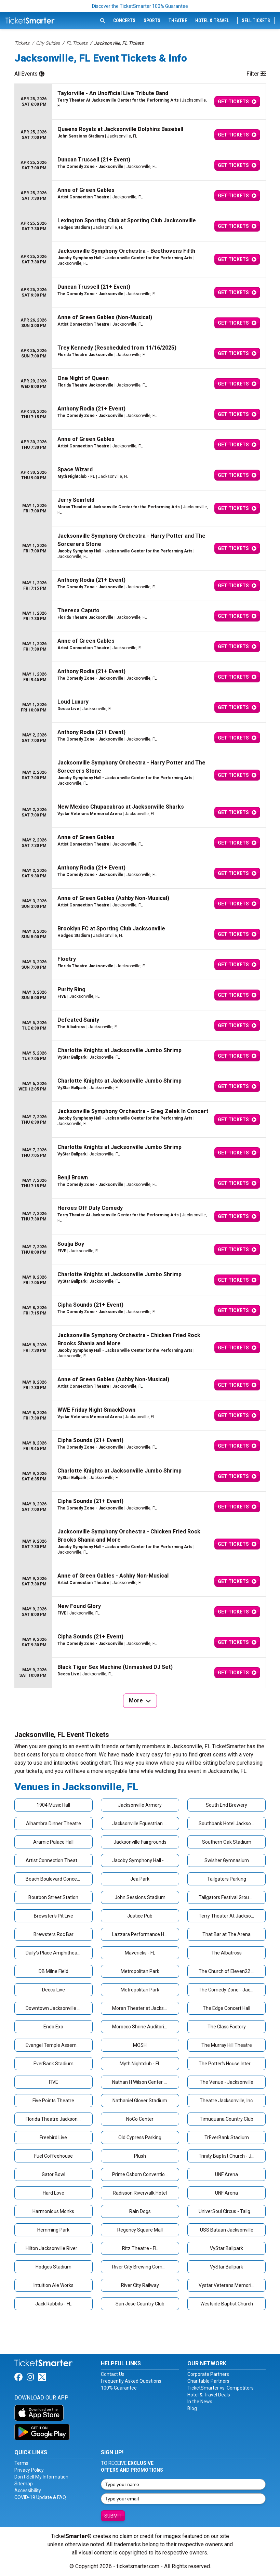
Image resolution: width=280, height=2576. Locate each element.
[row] (140, 102)
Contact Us (112, 2374)
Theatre (178, 20)
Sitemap (23, 2483)
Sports (152, 20)
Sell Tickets (256, 20)
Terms (21, 2463)
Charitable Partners (208, 2381)
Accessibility (27, 2490)
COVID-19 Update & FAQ (40, 2497)
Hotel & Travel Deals (208, 2394)
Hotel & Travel (212, 20)
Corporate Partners (208, 2374)
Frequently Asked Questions (131, 2381)
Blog (192, 2408)
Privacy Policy (29, 2470)
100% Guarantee (119, 2388)
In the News (199, 2401)
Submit (113, 2516)
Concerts (124, 20)
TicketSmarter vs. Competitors (220, 2388)
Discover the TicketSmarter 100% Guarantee (140, 6)
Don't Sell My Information (41, 2477)
